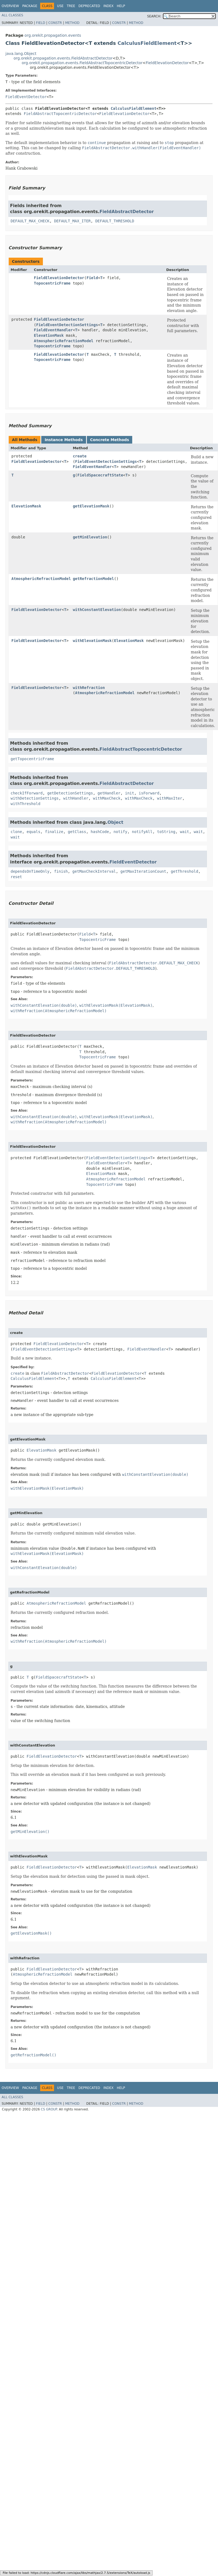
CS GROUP (49, 2109)
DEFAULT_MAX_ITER (72, 221)
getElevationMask (91, 506)
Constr (55, 23)
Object (116, 822)
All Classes (12, 15)
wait (184, 831)
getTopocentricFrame (32, 759)
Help (121, 6)
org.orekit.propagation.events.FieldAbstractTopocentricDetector (82, 63)
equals (33, 831)
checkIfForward (27, 793)
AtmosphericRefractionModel (63, 341)
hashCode (100, 831)
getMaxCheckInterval (94, 871)
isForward (149, 793)
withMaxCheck (106, 798)
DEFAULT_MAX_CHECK (30, 221)
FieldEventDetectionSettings (67, 325)
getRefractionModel (93, 578)
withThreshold (25, 804)
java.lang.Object (20, 53)
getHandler (108, 793)
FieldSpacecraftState (100, 475)
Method (72, 23)
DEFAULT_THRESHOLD (114, 221)
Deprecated (89, 6)
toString (166, 831)
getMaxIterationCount (143, 871)
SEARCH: (154, 16)
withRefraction (89, 687)
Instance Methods (64, 440)
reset (16, 877)
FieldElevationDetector (167, 63)
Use (60, 6)
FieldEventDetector (26, 97)
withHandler (76, 798)
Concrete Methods (109, 440)
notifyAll (142, 831)
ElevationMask (49, 335)
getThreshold (184, 871)
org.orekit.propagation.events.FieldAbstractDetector (63, 58)
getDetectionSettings (70, 793)
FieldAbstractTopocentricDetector (60, 113)
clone (16, 831)
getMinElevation (90, 537)
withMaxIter (169, 798)
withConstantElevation (97, 609)
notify (120, 831)
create (80, 456)
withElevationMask (92, 640)
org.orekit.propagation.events (52, 35)
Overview (10, 6)
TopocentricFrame (52, 283)
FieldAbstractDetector (127, 211)
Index (108, 6)
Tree (71, 6)
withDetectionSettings (35, 798)
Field (40, 23)
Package (29, 6)
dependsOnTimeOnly (30, 871)
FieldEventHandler (53, 330)
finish (61, 871)
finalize (54, 831)
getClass (77, 831)
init (129, 793)
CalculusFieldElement (147, 43)
